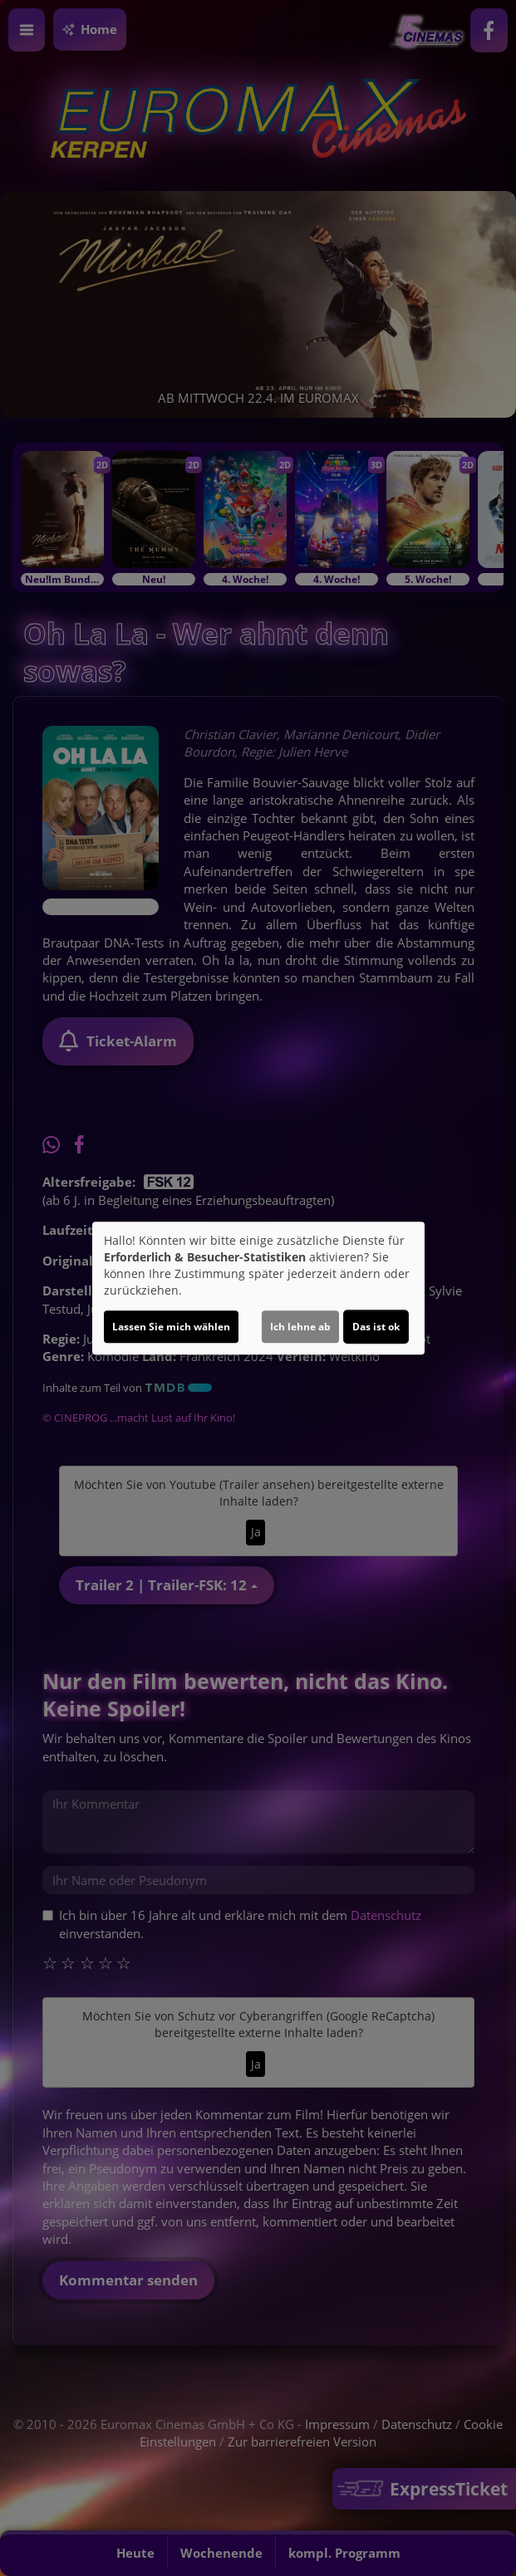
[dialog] (258, 1288)
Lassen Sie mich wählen (171, 1327)
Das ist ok (376, 1327)
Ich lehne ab (300, 1327)
